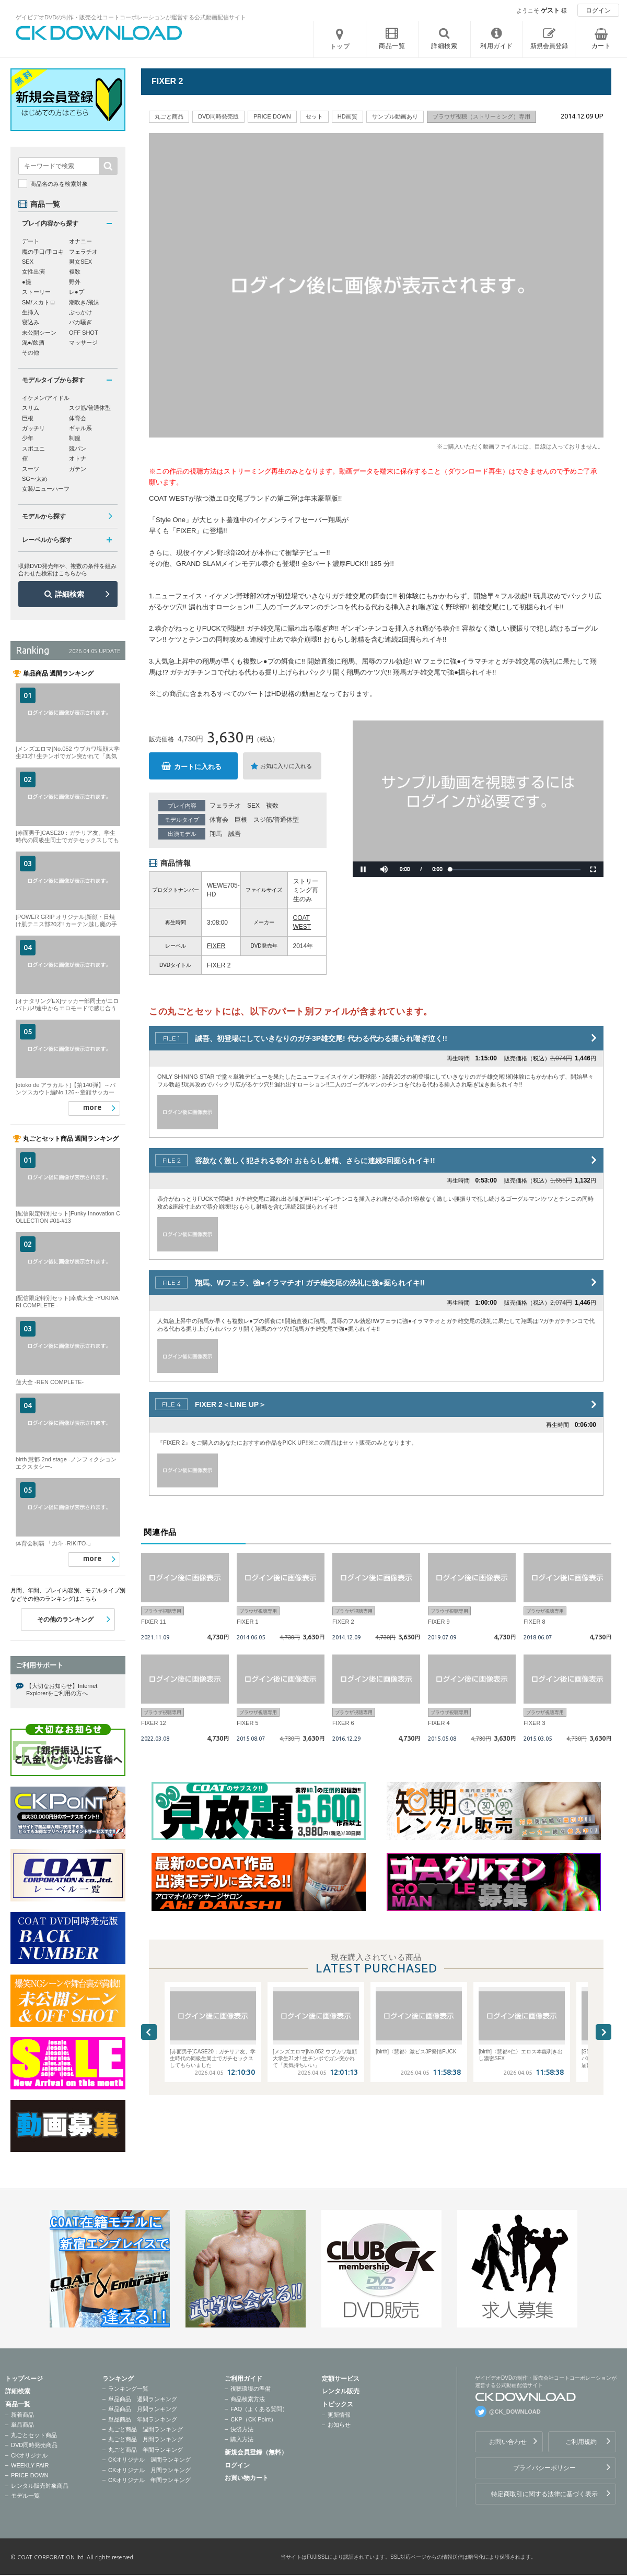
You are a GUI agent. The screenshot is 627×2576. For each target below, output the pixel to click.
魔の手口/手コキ (43, 252)
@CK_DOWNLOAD (515, 2411)
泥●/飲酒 (33, 342)
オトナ (77, 458)
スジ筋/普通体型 (276, 819)
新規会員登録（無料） (256, 2452)
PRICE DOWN (30, 2475)
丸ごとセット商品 (34, 2435)
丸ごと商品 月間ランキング (145, 2439)
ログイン (598, 10)
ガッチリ (33, 428)
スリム (30, 408)
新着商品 (22, 2415)
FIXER (216, 946)
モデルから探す (44, 516)
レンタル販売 (340, 2391)
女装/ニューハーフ (45, 489)
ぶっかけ (80, 312)
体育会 (219, 819)
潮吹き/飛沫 (84, 302)
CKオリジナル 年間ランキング (149, 2480)
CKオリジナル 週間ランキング (149, 2459)
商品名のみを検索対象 (59, 184)
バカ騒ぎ (80, 322)
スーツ (30, 469)
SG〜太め (35, 479)
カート (601, 46)
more (92, 1107)
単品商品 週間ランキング (142, 2399)
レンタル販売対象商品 (39, 2486)
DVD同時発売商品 (34, 2445)
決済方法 (241, 2429)
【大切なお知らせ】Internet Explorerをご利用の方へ (61, 1689)
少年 (27, 438)
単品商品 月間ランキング (142, 2409)
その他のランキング (65, 1619)
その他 (30, 352)
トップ (340, 46)
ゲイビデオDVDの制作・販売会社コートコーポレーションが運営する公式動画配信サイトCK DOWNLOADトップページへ (99, 33)
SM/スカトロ (38, 302)
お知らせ (339, 2424)
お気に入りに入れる (286, 766)
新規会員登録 (549, 46)
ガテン (77, 469)
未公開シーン (39, 332)
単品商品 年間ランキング (142, 2419)
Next (603, 2032)
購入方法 (241, 2439)
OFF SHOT (83, 332)
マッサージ (83, 342)
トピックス (337, 2404)
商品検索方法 (247, 2399)
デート (30, 241)
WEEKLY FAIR (30, 2465)
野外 (74, 282)
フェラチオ (225, 805)
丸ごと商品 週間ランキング (145, 2429)
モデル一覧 (25, 2495)
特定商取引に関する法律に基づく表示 (544, 2494)
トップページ (24, 2378)
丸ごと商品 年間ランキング (145, 2450)
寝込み (30, 322)
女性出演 (33, 271)
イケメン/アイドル (45, 398)
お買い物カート (247, 2478)
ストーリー (36, 292)
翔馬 (216, 833)
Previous (149, 2032)
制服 (74, 438)
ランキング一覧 (128, 2388)
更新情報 (339, 2415)
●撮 (26, 282)
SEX (253, 805)
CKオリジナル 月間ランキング (149, 2470)
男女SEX (80, 261)
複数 (272, 805)
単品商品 (22, 2424)
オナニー (80, 241)
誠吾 (234, 833)
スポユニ (33, 448)
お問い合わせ (508, 2441)
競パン (77, 448)
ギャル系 (80, 428)
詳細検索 (69, 594)
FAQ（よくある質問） (259, 2409)
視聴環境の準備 (250, 2388)
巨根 (241, 819)
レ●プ (76, 292)
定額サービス (340, 2378)
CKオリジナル (29, 2455)
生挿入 (30, 312)
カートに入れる (198, 767)
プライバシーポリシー (544, 2468)
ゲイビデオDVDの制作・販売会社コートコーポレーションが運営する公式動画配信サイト (131, 17)
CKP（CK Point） (253, 2419)
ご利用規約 (581, 2441)
